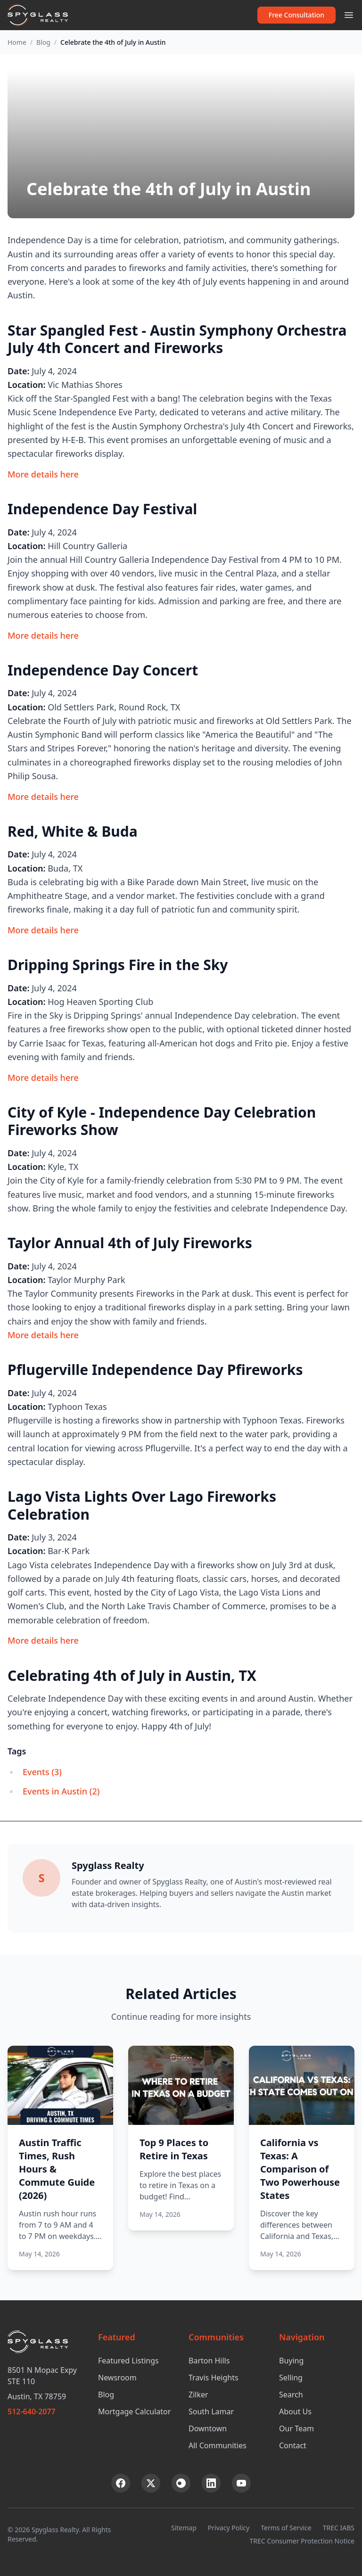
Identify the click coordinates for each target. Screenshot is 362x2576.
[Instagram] (181, 2483)
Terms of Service (286, 2527)
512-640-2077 (32, 2411)
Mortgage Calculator (134, 2411)
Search (291, 2394)
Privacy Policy (228, 2527)
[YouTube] (241, 2483)
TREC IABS (338, 2527)
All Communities (218, 2445)
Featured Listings (128, 2360)
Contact (292, 2445)
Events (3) (42, 1772)
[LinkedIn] (211, 2483)
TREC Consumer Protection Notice (302, 2540)
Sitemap (184, 2527)
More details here (43, 474)
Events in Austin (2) (61, 1791)
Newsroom (117, 2377)
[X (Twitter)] (150, 2483)
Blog (43, 42)
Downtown (208, 2428)
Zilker (198, 2394)
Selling (291, 2377)
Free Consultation (296, 14)
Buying (291, 2360)
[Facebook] (120, 2483)
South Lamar (211, 2411)
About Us (295, 2411)
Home (17, 42)
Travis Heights (214, 2377)
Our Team (296, 2428)
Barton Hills (209, 2360)
